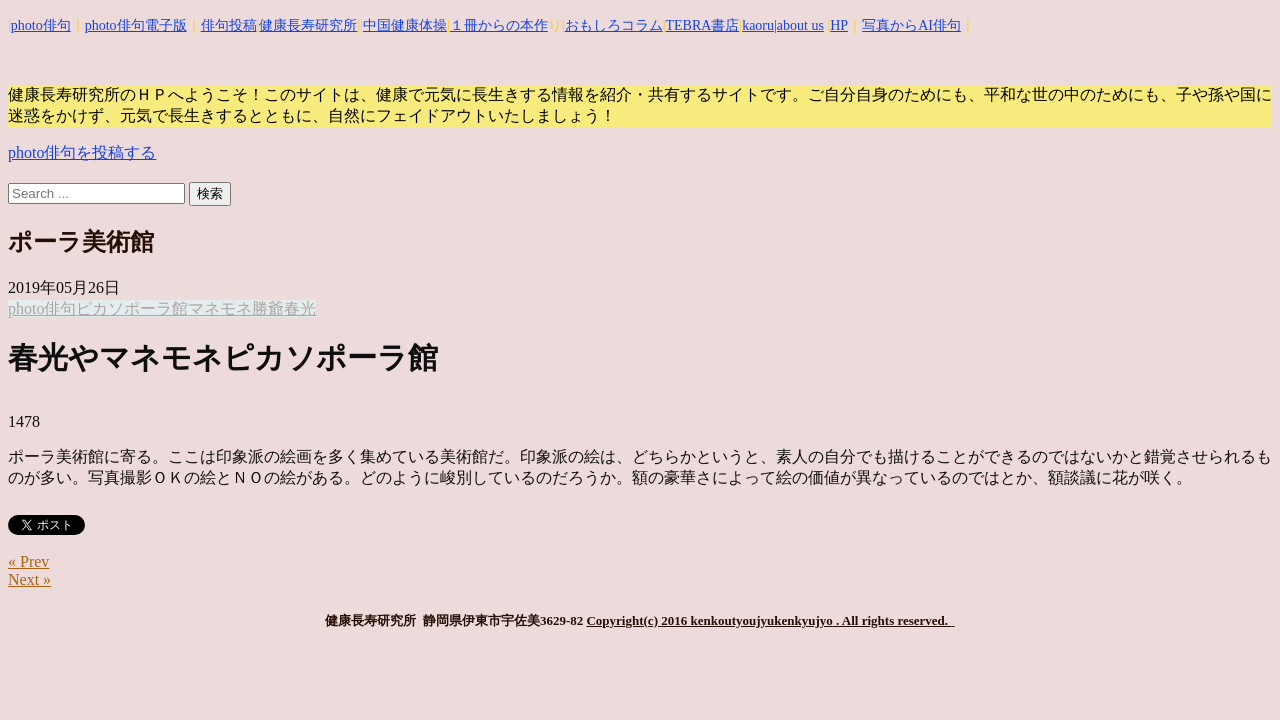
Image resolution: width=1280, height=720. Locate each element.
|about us (799, 25)
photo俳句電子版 (136, 25)
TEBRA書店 (702, 25)
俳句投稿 (229, 25)
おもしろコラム (614, 25)
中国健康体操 (405, 25)
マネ (204, 308)
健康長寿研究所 (308, 25)
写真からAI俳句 (911, 25)
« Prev (28, 561)
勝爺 (268, 308)
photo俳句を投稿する (82, 152)
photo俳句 (41, 25)
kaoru (758, 25)
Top (1232, 672)
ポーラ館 (156, 308)
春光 (300, 308)
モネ (236, 308)
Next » (29, 579)
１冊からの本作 (499, 25)
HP (839, 25)
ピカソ (100, 308)
